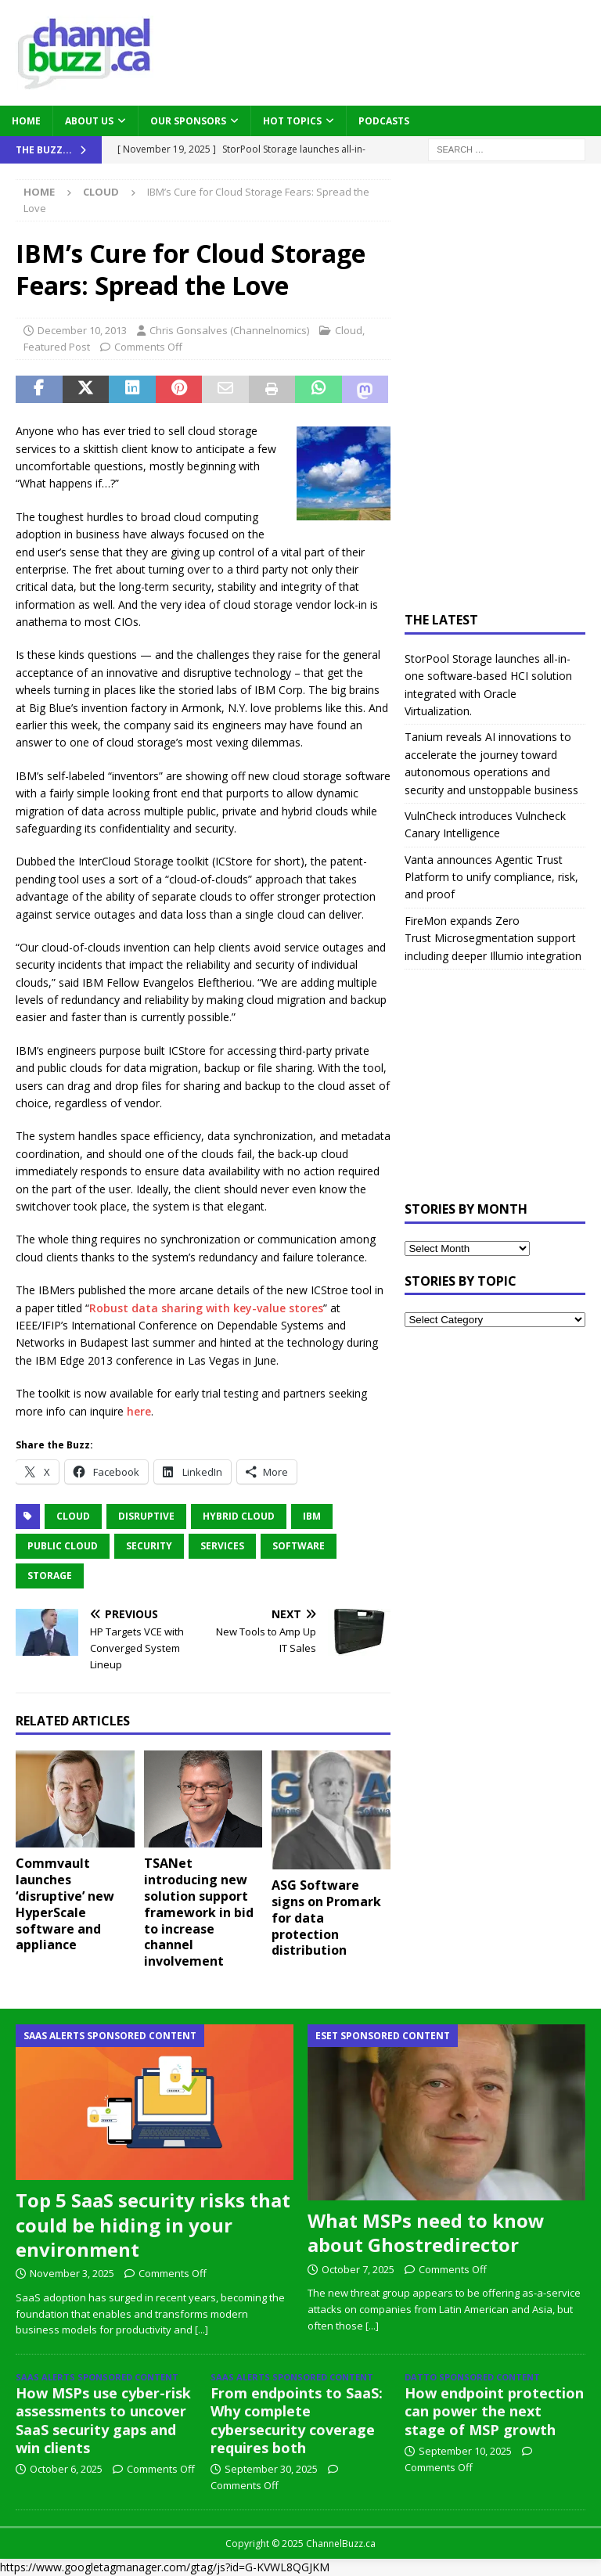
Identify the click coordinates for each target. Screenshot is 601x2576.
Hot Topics (292, 121)
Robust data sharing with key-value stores (206, 1308)
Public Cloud (62, 1545)
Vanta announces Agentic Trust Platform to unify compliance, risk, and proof (491, 877)
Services (222, 1545)
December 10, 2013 (82, 330)
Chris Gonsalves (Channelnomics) (229, 330)
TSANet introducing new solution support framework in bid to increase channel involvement (199, 1912)
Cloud (348, 330)
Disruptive (146, 1516)
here (139, 1411)
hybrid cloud (239, 1516)
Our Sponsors (188, 121)
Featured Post (56, 347)
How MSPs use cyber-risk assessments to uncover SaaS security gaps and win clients (103, 2420)
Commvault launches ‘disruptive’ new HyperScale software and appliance (65, 1904)
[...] (201, 2329)
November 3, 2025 (72, 2273)
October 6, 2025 (66, 2469)
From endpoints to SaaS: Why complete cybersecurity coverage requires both (297, 2420)
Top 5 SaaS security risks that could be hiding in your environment (153, 2224)
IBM (312, 1516)
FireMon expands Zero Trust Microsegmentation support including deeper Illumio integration (493, 938)
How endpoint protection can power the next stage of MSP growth (494, 2411)
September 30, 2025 (271, 2469)
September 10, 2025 (465, 2451)
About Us (89, 121)
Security (149, 1545)
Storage (49, 1575)
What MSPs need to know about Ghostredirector (426, 2232)
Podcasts (383, 121)
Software (298, 1545)
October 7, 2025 (358, 2269)
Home (26, 121)
